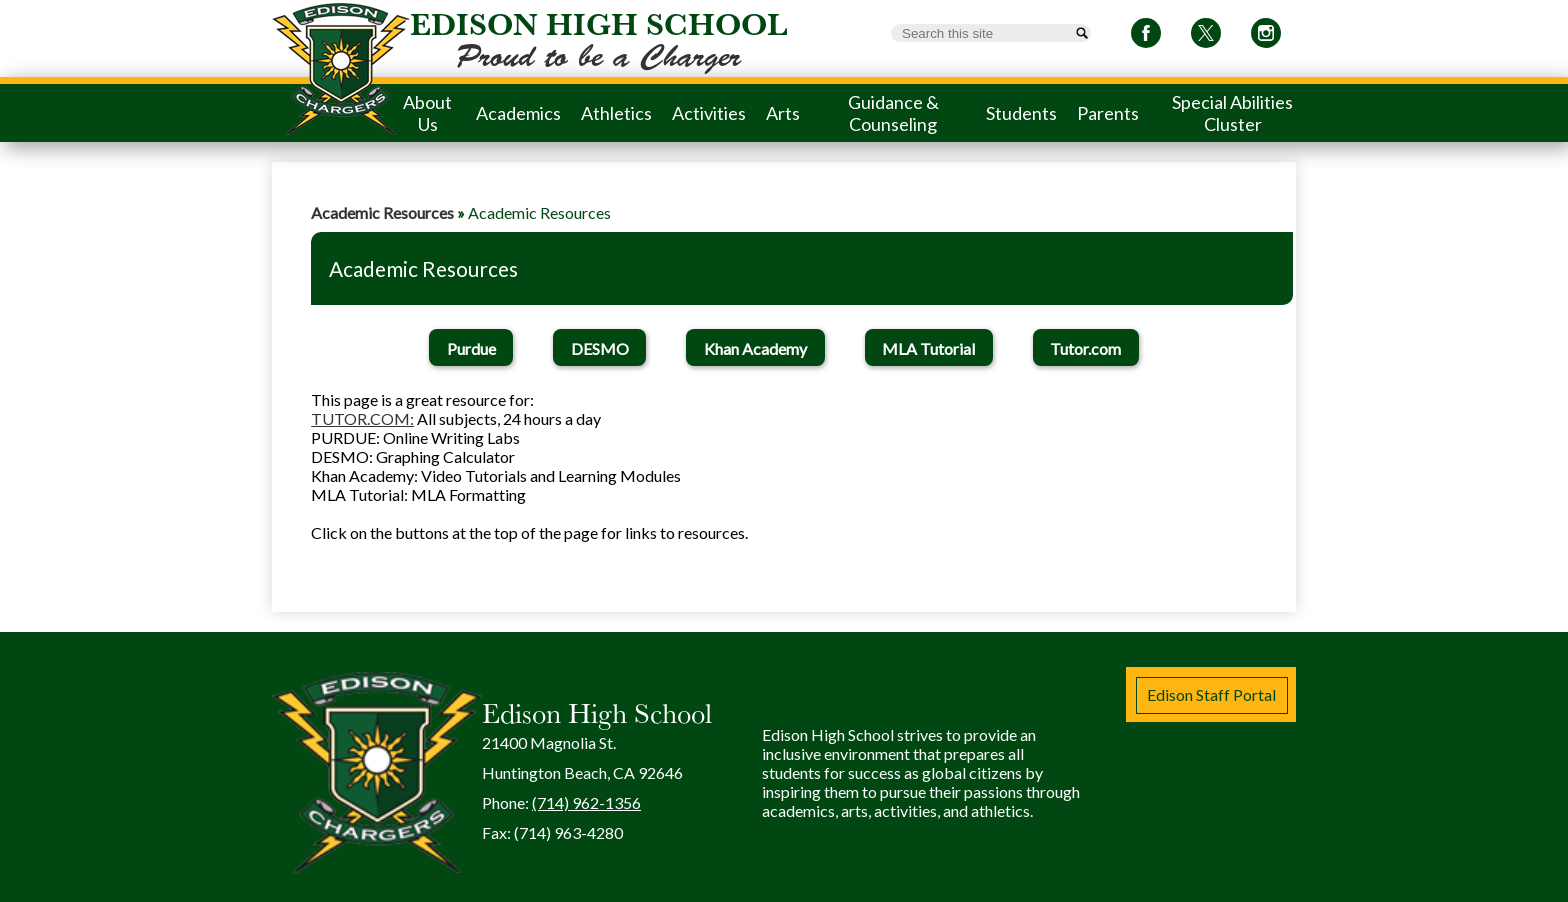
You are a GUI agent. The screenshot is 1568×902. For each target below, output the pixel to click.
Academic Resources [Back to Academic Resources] (382, 212)
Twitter (1206, 36)
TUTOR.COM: (362, 418)
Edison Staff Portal (1211, 694)
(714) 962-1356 (586, 802)
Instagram (1266, 36)
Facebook (1146, 36)
